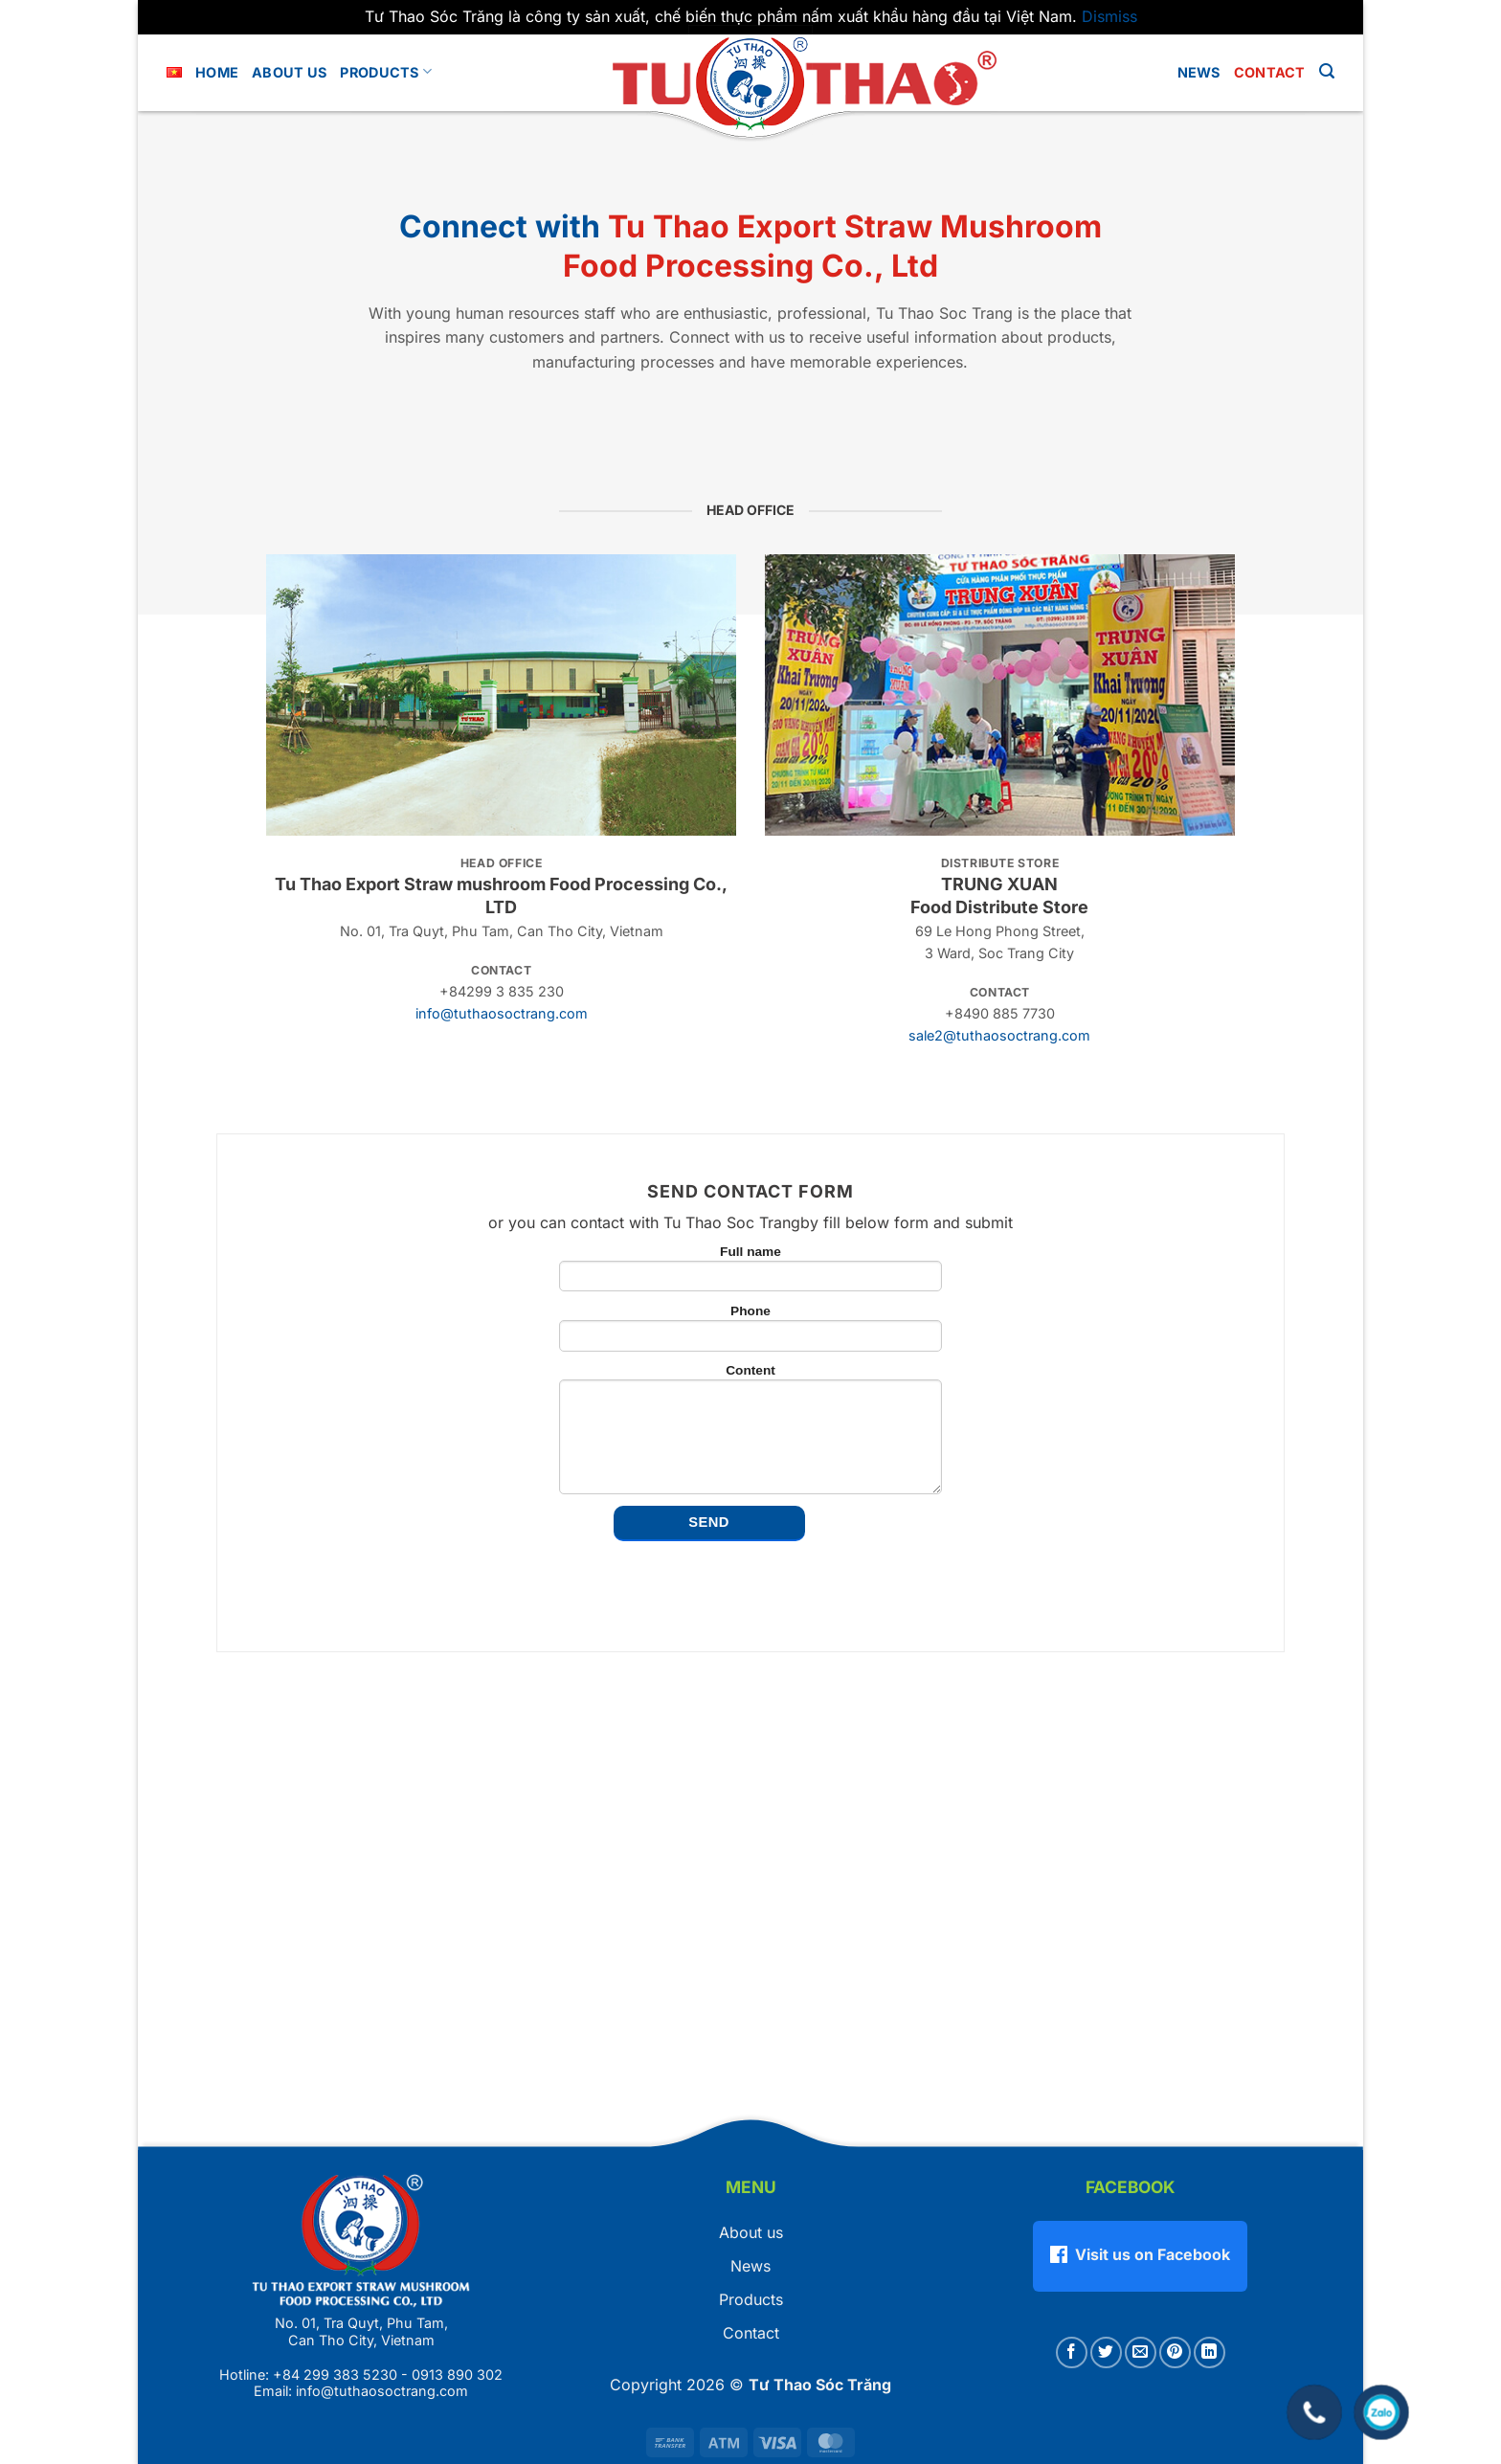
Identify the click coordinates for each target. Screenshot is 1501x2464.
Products (386, 71)
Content (750, 1431)
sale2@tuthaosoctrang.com (999, 1035)
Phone (750, 1330)
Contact (1270, 72)
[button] (1326, 71)
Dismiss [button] (1109, 16)
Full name (750, 1271)
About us (289, 72)
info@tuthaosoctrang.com (501, 1013)
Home (216, 72)
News (1199, 72)
